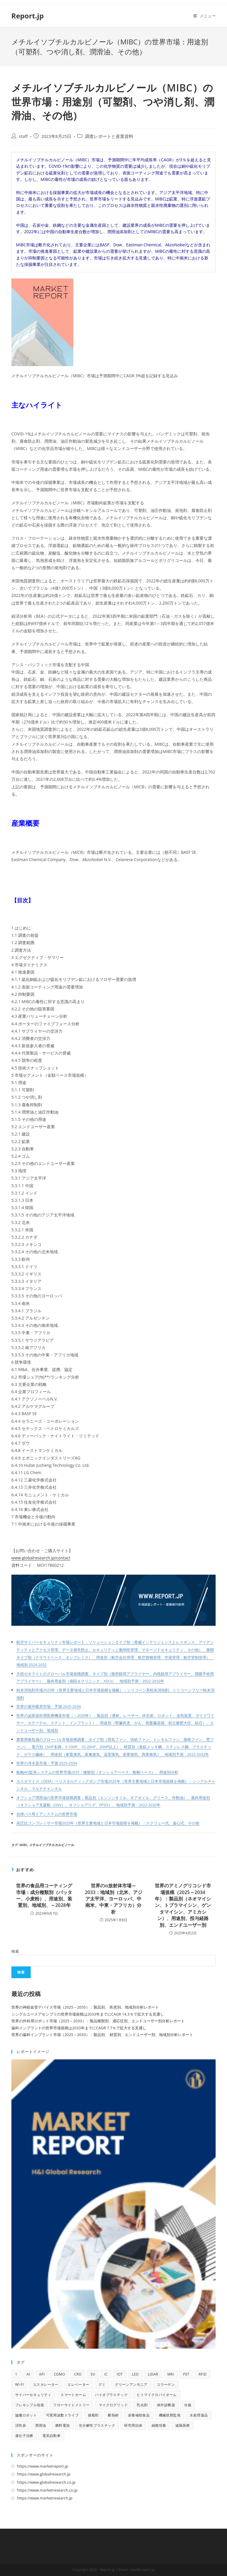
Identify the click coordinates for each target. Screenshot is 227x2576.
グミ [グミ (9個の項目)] (102, 2384)
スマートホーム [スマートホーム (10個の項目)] (73, 2394)
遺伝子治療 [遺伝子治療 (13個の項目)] (24, 2435)
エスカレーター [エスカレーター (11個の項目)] (45, 2384)
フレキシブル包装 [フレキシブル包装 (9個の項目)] (29, 2404)
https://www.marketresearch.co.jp (47, 2490)
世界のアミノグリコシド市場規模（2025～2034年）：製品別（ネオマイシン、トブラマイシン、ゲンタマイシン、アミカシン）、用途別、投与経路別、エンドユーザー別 (183, 1905)
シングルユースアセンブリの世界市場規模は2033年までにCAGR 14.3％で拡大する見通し (87, 2014)
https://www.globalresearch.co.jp (46, 2482)
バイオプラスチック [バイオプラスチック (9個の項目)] (111, 2394)
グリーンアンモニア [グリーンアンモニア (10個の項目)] (131, 2384)
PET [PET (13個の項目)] (186, 2374)
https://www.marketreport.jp (42, 2466)
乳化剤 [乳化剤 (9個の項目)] (142, 2404)
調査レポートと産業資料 (109, 136)
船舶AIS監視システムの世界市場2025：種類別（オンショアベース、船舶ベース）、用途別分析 (97, 1772)
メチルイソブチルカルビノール (51, 1845)
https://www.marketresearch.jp (44, 2498)
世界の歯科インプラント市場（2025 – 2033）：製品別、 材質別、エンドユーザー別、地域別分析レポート (102, 2034)
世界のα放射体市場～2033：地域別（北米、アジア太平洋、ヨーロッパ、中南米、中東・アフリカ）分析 (113, 1898)
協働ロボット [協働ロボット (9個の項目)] (26, 2415)
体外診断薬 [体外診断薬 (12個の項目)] (166, 2404)
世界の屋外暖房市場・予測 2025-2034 (48, 1706)
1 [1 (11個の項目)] (16, 2374)
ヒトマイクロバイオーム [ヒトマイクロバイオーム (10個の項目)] (156, 2394)
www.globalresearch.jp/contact (40, 1558)
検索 (15, 1951)
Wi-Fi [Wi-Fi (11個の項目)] (19, 2384)
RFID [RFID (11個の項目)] (203, 2374)
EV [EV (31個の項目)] (93, 2374)
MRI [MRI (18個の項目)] (170, 2374)
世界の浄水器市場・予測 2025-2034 (46, 1763)
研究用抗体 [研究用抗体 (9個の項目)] (133, 2425)
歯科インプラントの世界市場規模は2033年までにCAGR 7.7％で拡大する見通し (78, 2027)
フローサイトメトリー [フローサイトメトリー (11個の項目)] (71, 2404)
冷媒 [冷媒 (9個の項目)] (187, 2404)
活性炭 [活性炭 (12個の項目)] (20, 2425)
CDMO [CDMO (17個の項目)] (59, 2374)
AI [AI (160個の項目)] (28, 2374)
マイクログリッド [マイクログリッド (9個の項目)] (113, 2404)
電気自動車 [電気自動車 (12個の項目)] (51, 2435)
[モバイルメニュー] (204, 16)
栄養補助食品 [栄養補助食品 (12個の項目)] (139, 2415)
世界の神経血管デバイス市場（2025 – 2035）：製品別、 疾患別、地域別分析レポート (85, 2007)
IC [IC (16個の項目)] (106, 2374)
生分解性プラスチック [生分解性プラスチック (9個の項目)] (97, 2425)
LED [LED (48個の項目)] (135, 2374)
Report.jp (27, 15)
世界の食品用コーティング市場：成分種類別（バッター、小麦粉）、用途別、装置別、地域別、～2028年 (44, 1895)
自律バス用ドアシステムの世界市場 (46, 1814)
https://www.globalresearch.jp (43, 2474)
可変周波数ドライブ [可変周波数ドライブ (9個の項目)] (62, 2415)
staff (23, 136)
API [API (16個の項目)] (42, 2374)
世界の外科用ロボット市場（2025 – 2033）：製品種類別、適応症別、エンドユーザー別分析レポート (98, 2020)
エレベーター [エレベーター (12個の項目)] (78, 2384)
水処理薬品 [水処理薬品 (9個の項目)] (199, 2415)
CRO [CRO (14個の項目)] (78, 2374)
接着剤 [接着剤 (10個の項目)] (93, 2415)
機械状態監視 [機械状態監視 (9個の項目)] (170, 2415)
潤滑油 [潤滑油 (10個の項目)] (40, 2425)
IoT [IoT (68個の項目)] (120, 2374)
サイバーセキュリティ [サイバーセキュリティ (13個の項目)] (33, 2394)
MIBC (24, 1845)
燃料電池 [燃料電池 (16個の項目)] (62, 2425)
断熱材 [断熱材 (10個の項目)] (113, 2415)
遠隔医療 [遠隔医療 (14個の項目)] (182, 2425)
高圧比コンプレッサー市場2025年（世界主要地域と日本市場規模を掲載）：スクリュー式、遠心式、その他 (108, 1823)
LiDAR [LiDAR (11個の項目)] (153, 2374)
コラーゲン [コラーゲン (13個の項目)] (166, 2384)
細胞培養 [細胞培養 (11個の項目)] (159, 2425)
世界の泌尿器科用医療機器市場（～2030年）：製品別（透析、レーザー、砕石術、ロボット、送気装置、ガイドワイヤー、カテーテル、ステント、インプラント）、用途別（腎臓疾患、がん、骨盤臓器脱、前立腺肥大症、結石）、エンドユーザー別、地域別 (115, 1723)
